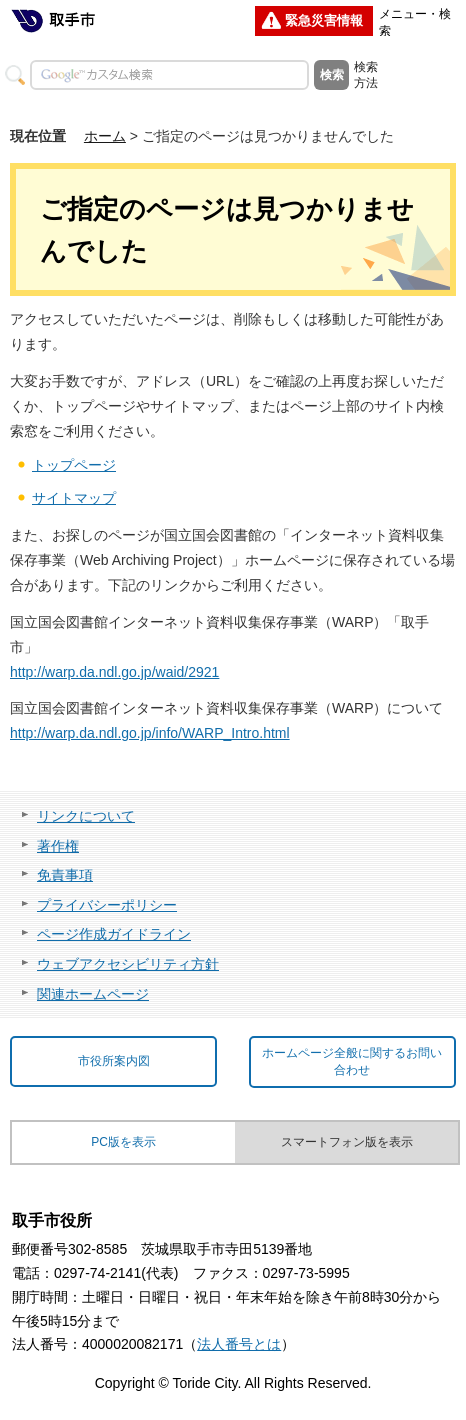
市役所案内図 (114, 1061)
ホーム (105, 136)
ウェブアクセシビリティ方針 (128, 964)
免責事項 (65, 875)
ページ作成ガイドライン (114, 934)
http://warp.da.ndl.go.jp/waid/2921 (114, 672)
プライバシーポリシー (107, 905)
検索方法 (366, 75)
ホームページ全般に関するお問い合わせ (352, 1061)
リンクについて (86, 816)
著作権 (58, 846)
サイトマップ (74, 498)
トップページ (74, 465)
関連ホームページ (93, 994)
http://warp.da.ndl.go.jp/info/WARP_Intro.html (150, 733)
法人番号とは (239, 1344)
